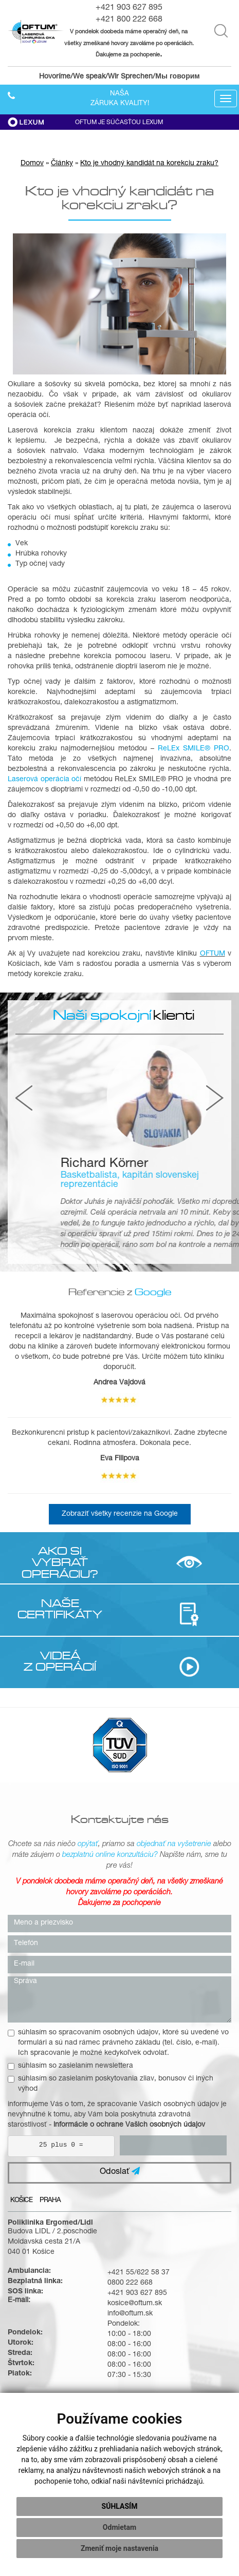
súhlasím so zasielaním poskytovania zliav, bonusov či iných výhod (110, 2084)
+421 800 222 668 (129, 20)
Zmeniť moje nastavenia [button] (119, 2548)
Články (62, 163)
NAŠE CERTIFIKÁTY (59, 1608)
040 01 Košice (31, 2252)
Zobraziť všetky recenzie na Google (120, 1514)
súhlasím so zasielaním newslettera (70, 2066)
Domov (32, 163)
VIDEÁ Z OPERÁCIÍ (60, 1661)
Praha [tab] (50, 2200)
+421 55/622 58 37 (138, 2272)
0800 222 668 (130, 2283)
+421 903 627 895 (129, 8)
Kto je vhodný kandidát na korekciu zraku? (149, 163)
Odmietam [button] (119, 2527)
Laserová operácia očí (44, 779)
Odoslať (120, 2171)
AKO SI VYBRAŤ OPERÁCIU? (60, 1562)
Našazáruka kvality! (119, 99)
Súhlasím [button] (120, 2506)
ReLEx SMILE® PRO (193, 748)
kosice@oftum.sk (134, 2303)
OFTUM (212, 954)
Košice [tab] (21, 2200)
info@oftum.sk (130, 2313)
